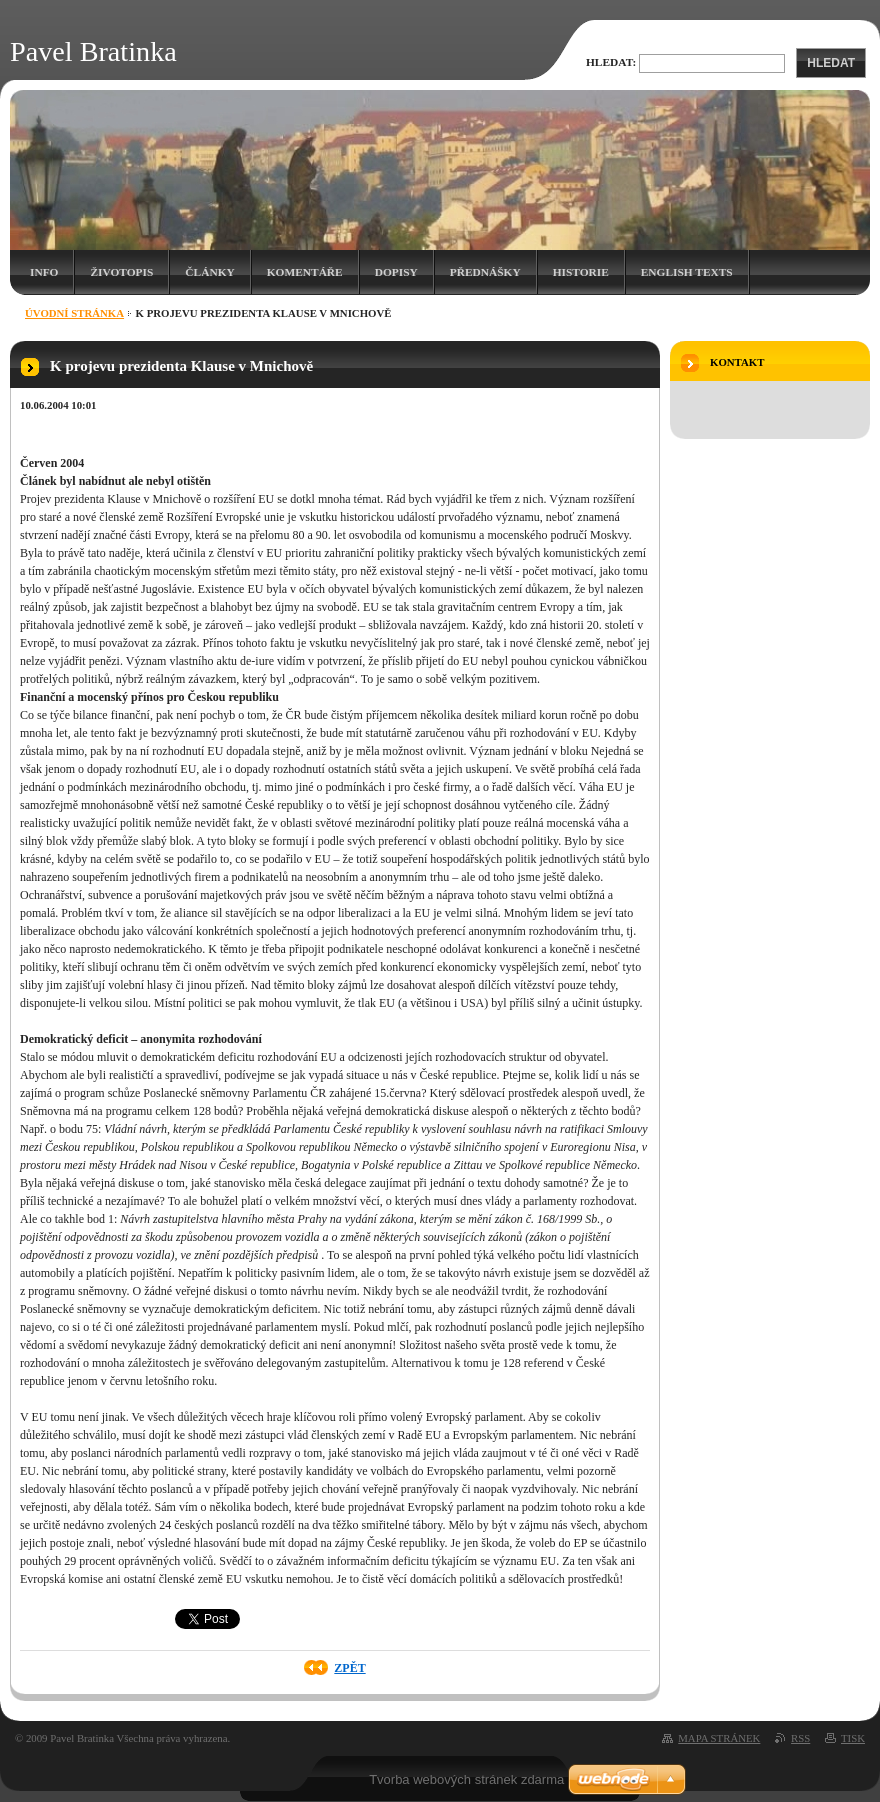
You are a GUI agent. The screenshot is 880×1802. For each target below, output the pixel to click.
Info (44, 272)
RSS (800, 1738)
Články (209, 272)
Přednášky (485, 272)
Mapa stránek (719, 1738)
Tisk (853, 1738)
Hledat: (611, 62)
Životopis (121, 272)
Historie (581, 272)
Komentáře (305, 272)
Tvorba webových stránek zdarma (466, 1779)
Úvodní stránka (74, 313)
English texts (687, 272)
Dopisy (396, 272)
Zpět (349, 1668)
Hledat (831, 63)
